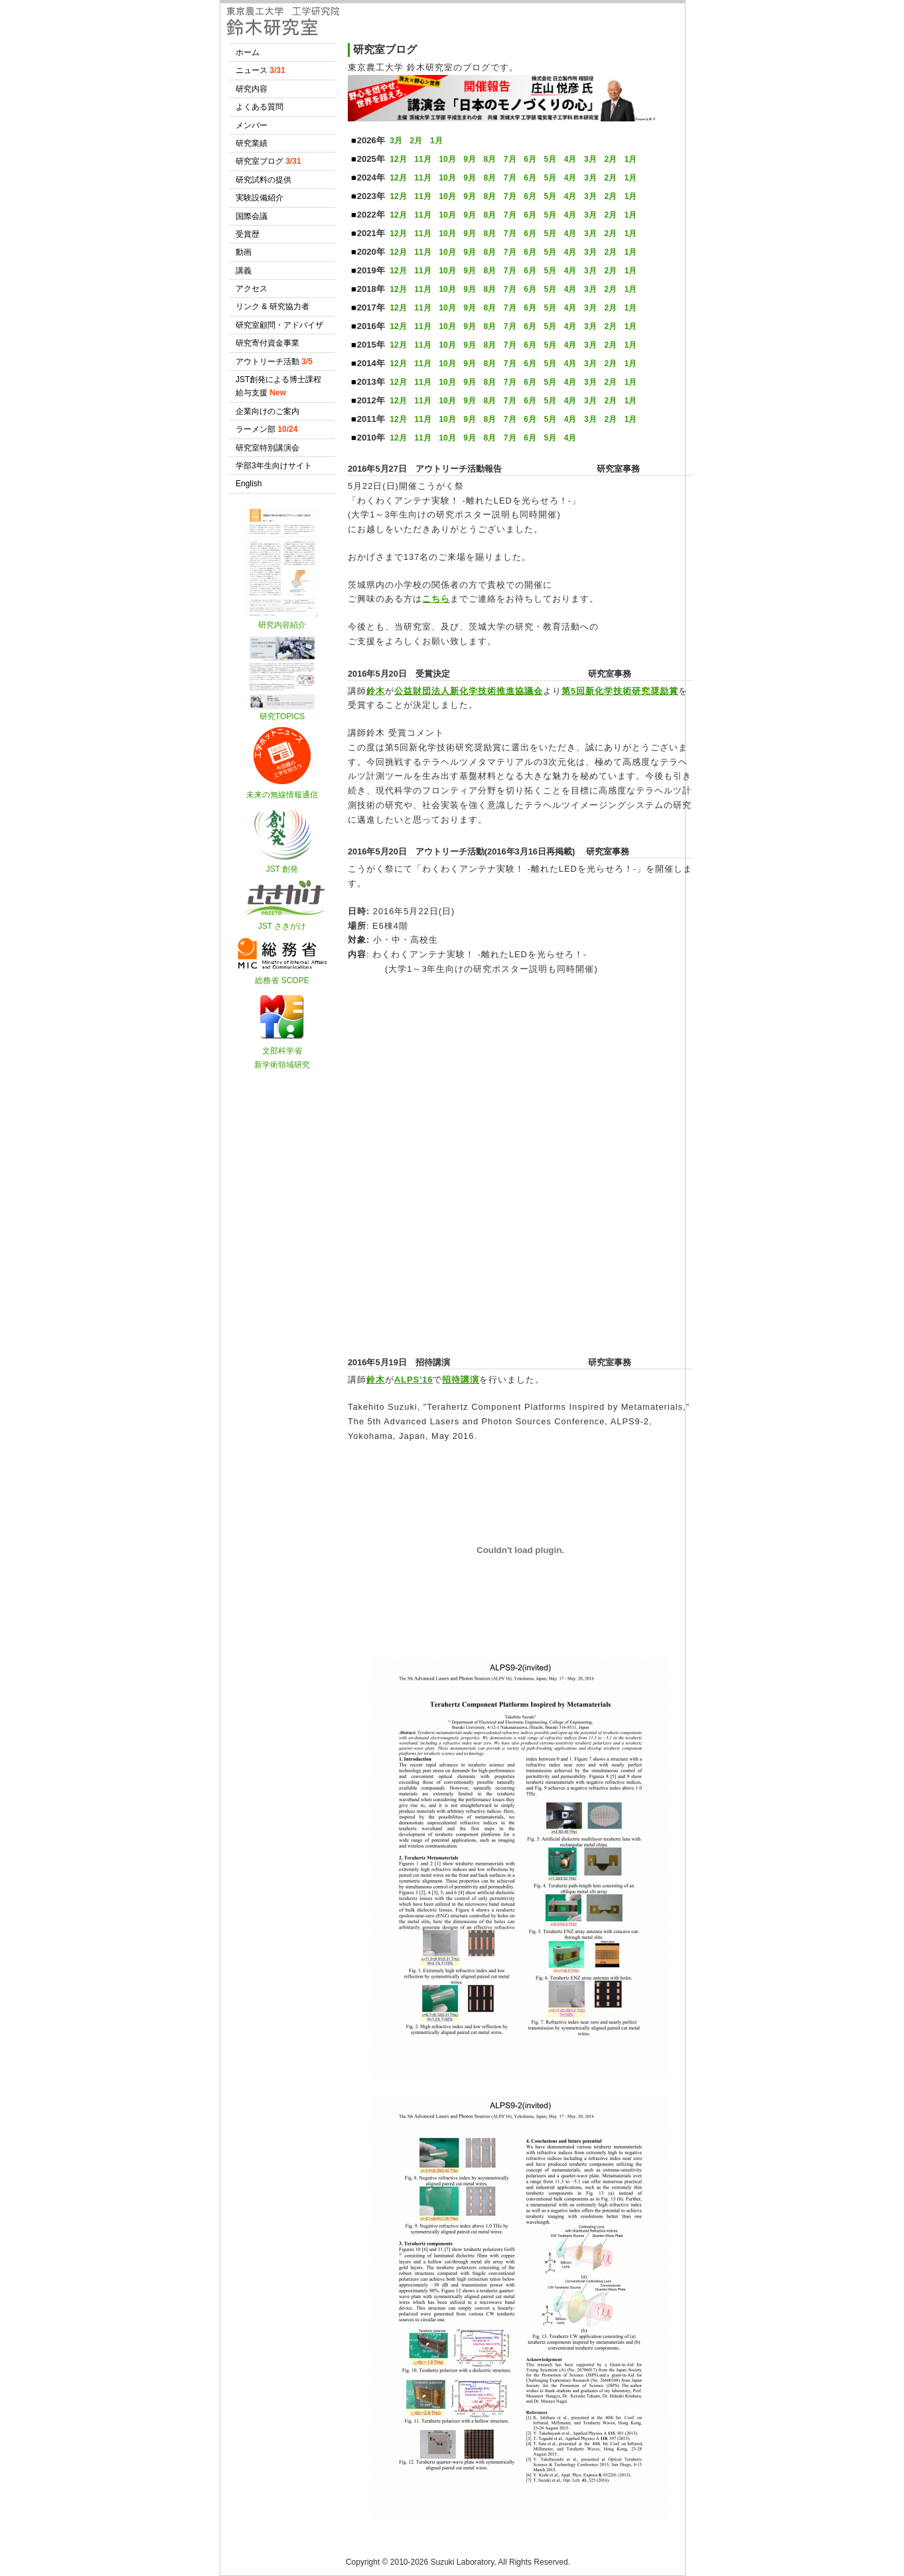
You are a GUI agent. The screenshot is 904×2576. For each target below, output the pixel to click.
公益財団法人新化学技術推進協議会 (468, 691)
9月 (469, 159)
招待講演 (460, 1380)
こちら (436, 599)
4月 (570, 159)
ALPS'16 (413, 1380)
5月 (550, 159)
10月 (447, 159)
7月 (510, 159)
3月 (396, 140)
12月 (398, 159)
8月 (490, 159)
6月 (530, 159)
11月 (422, 159)
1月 (436, 140)
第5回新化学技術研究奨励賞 (620, 691)
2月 (416, 140)
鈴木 (375, 691)
